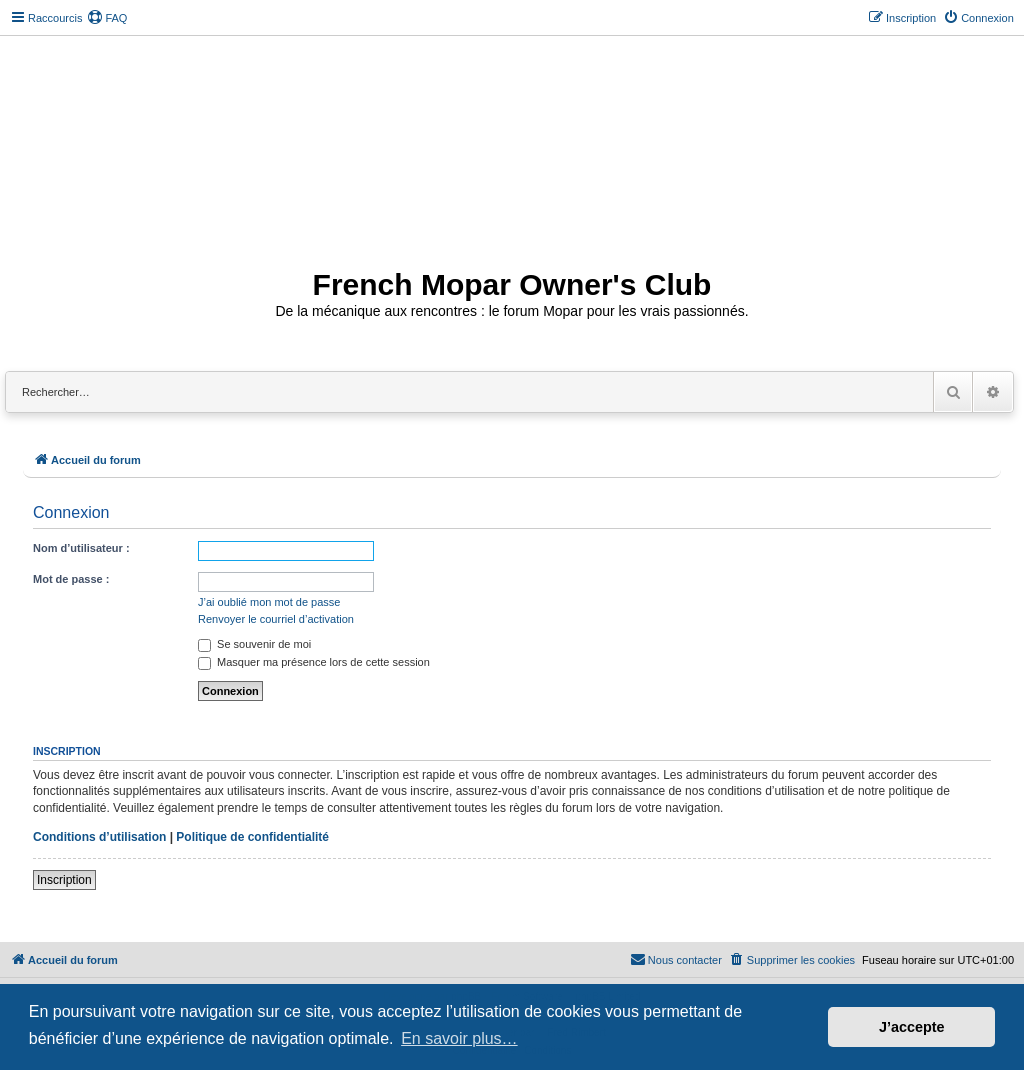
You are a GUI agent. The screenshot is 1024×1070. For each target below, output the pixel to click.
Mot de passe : (71, 579)
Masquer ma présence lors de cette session (314, 662)
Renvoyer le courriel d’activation (276, 619)
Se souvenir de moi (254, 644)
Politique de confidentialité (252, 837)
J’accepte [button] (912, 1027)
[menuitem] (107, 18)
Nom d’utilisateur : (81, 548)
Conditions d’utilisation (99, 837)
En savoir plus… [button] (459, 1038)
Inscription (64, 880)
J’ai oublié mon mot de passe (269, 602)
